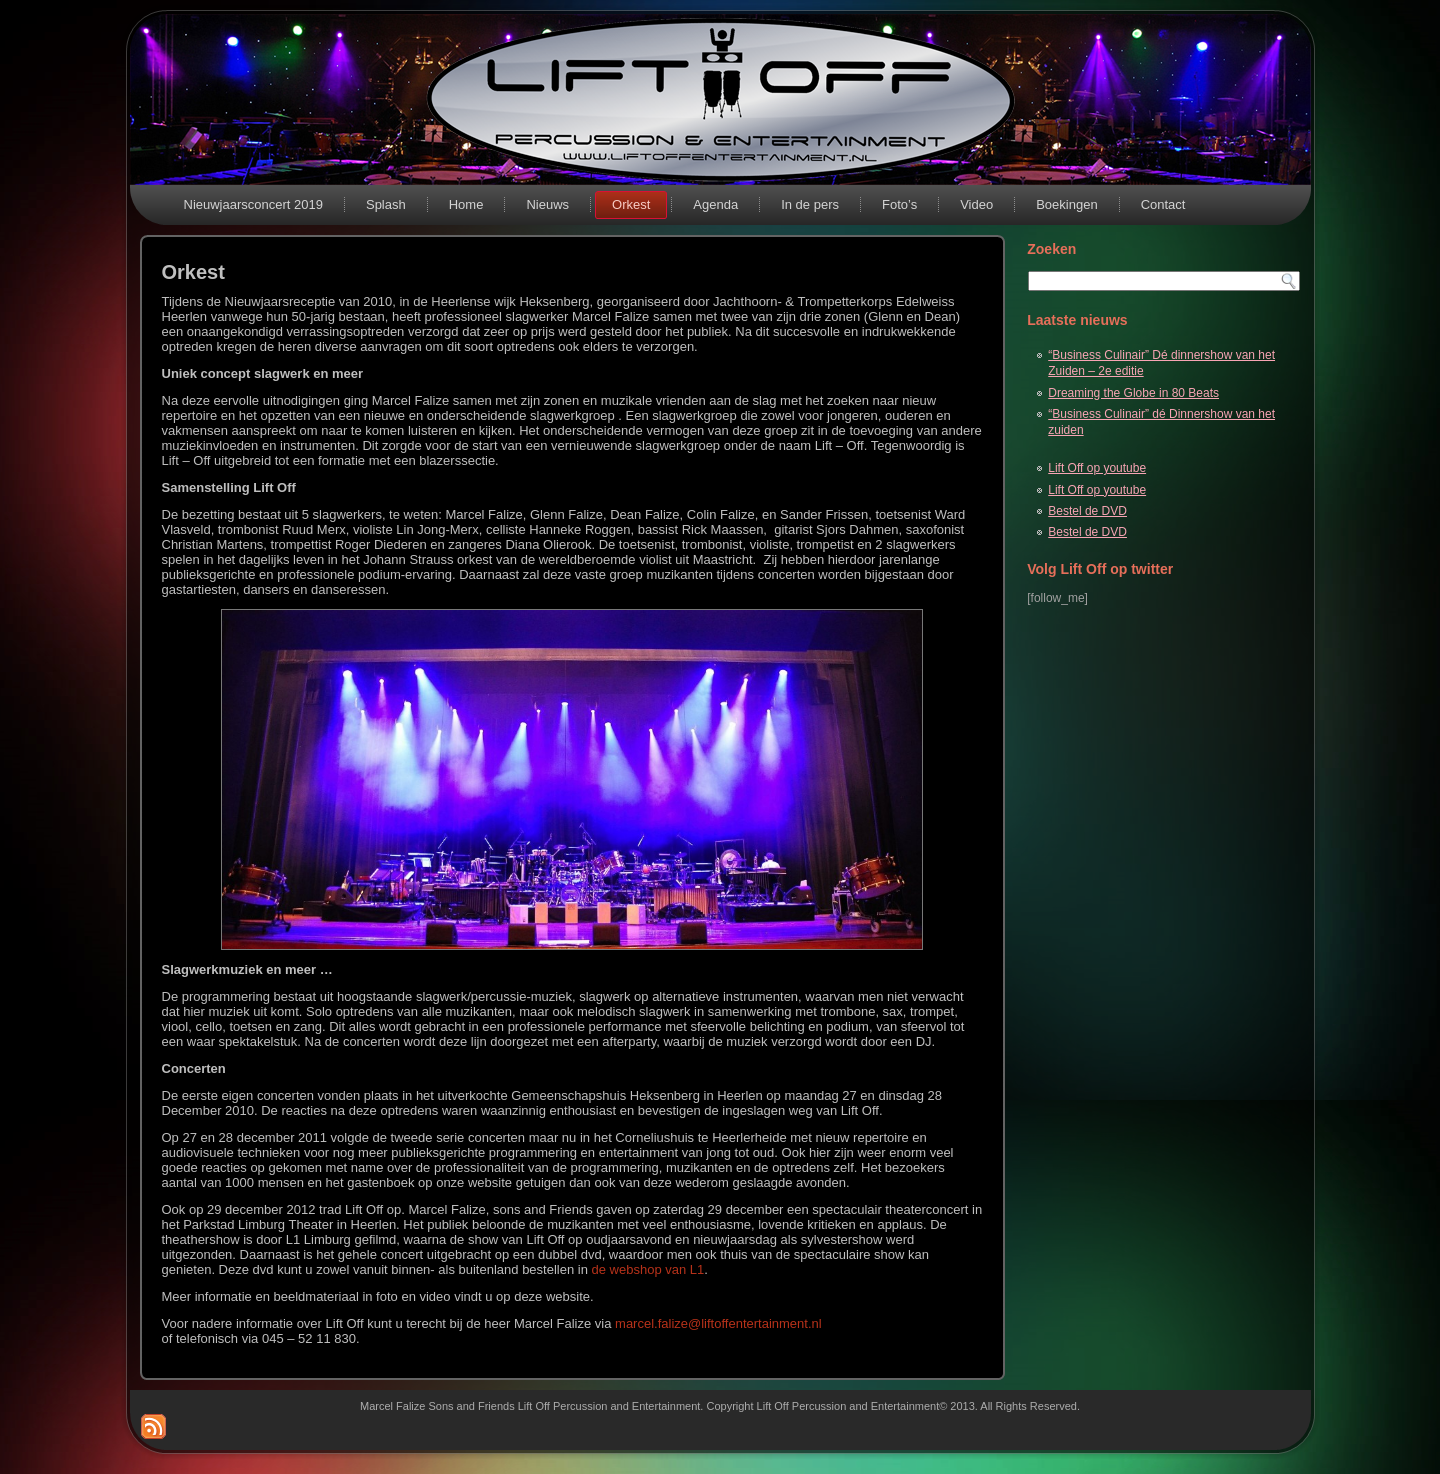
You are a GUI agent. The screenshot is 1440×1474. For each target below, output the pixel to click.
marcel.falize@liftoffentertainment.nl (718, 1323)
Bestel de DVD (1087, 511)
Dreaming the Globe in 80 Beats (1133, 393)
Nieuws (547, 204)
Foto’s (899, 204)
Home (466, 204)
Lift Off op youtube (1097, 468)
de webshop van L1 (648, 1269)
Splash (386, 204)
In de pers (810, 204)
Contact (1163, 204)
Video (976, 204)
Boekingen (1066, 204)
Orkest (631, 204)
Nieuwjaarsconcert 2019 (253, 204)
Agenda (715, 204)
